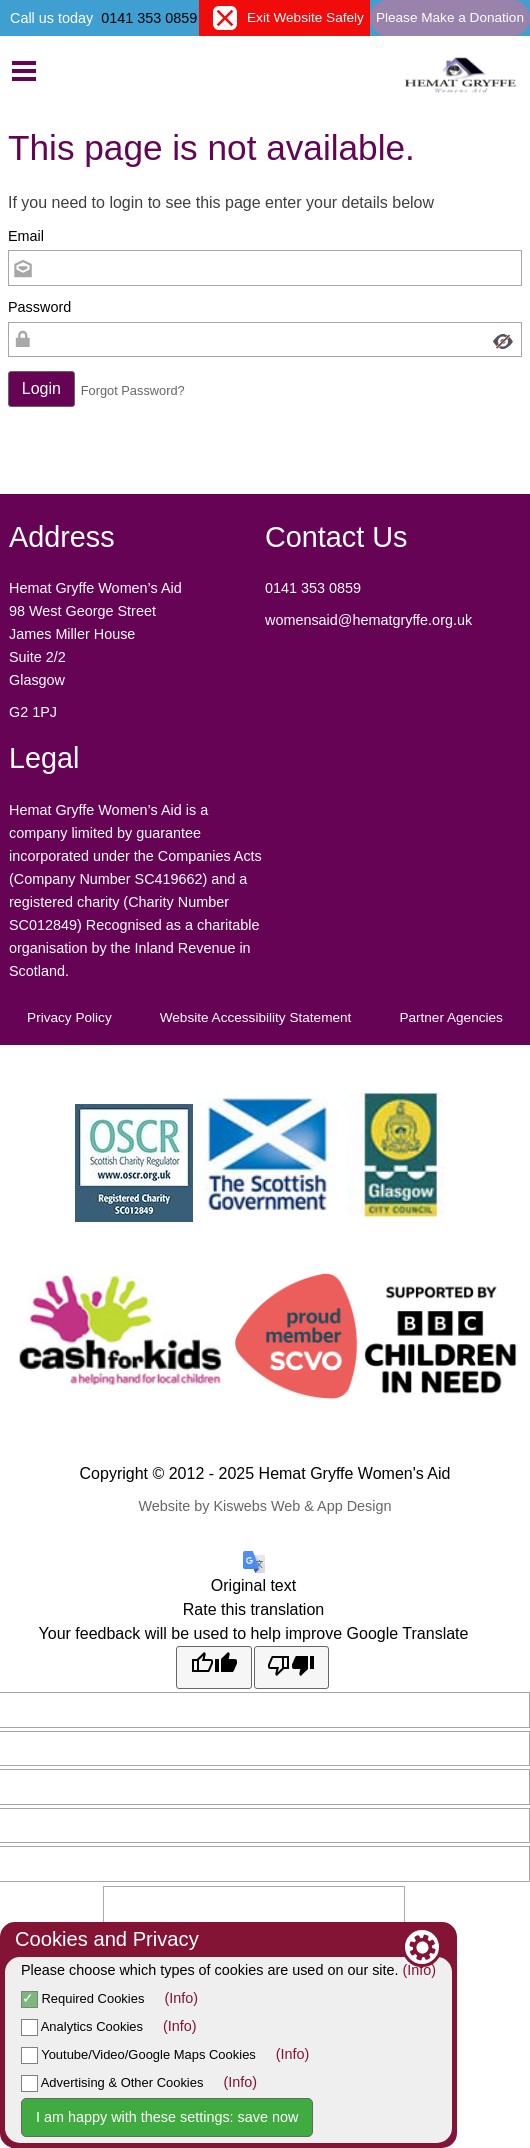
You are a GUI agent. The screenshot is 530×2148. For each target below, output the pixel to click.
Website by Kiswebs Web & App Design (264, 1506)
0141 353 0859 (149, 18)
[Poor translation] (292, 1667)
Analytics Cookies (82, 2026)
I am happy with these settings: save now (167, 2117)
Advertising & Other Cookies (112, 2082)
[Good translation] (214, 1667)
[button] (41, 389)
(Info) (420, 1970)
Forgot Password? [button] (133, 390)
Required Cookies (82, 1998)
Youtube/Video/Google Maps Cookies (138, 2054)
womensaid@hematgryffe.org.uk (370, 620)
